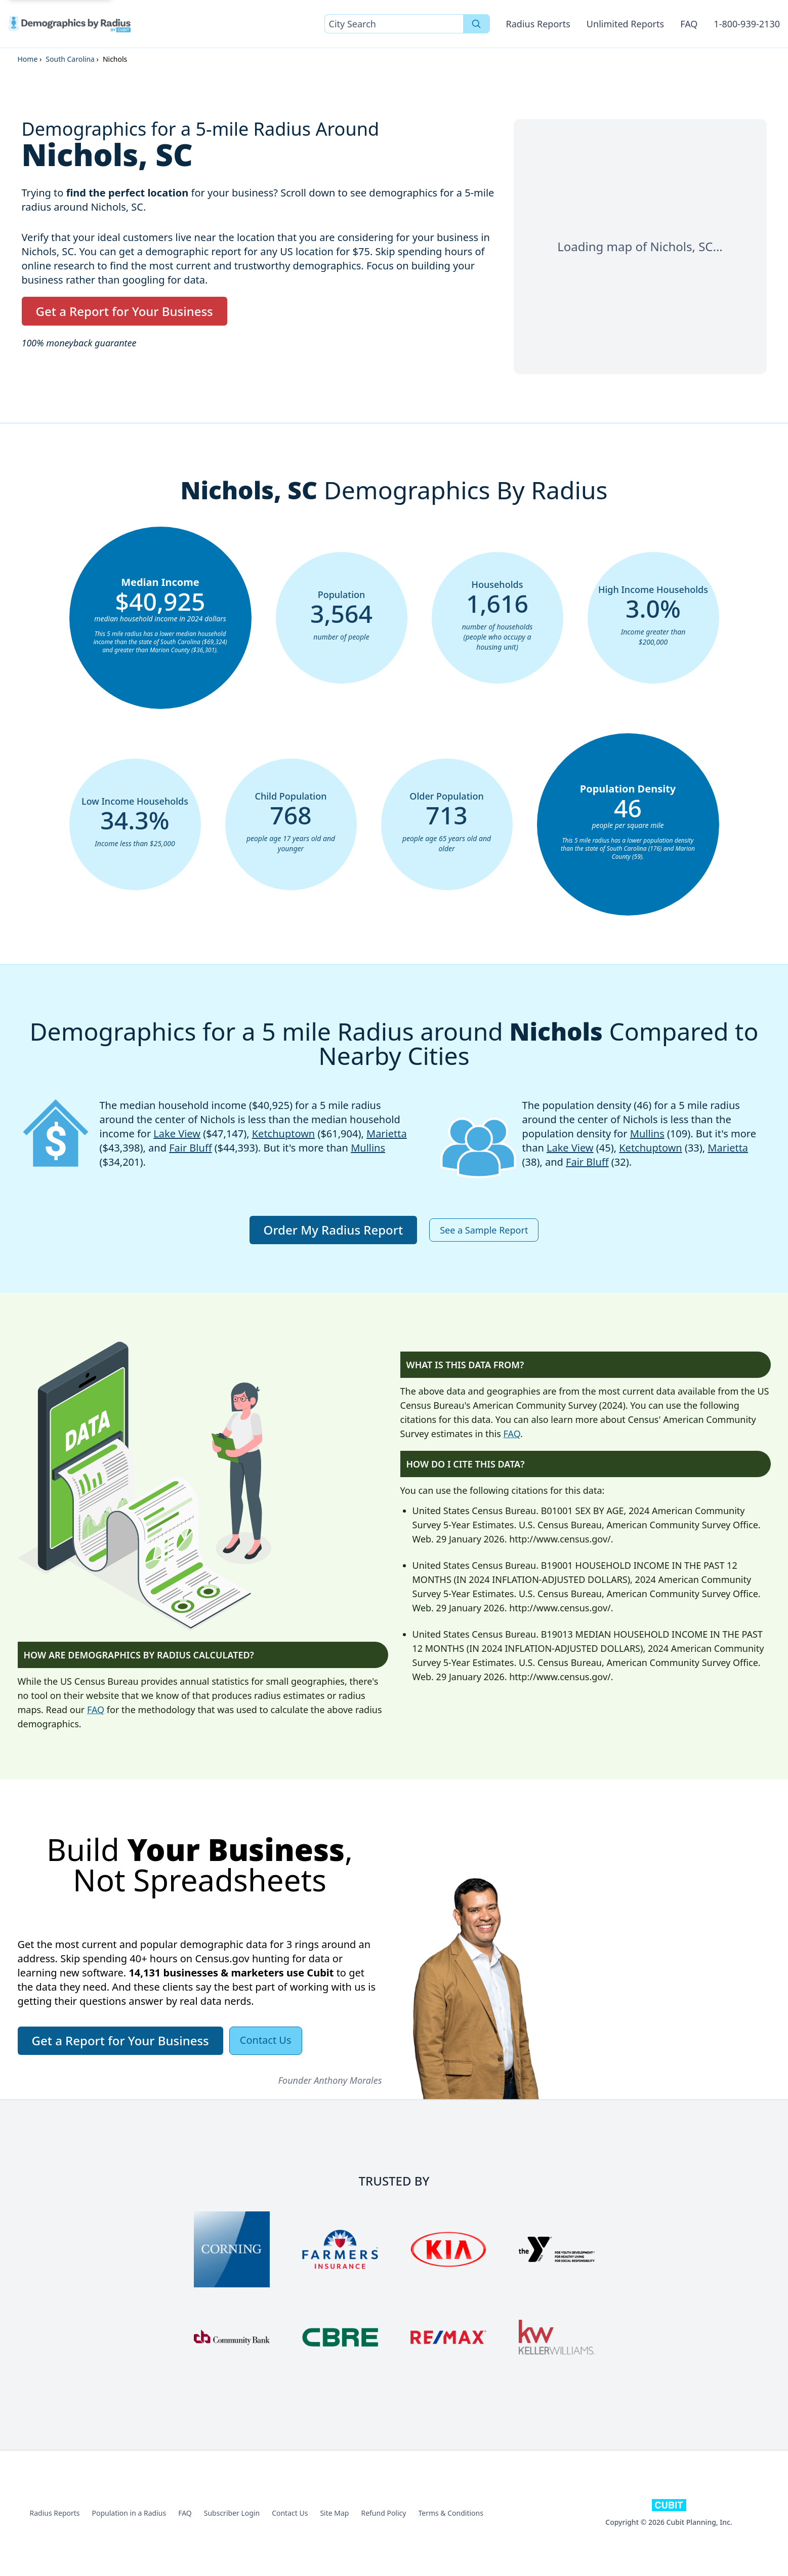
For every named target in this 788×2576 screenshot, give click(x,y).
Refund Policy (383, 2513)
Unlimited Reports (625, 24)
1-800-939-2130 (747, 24)
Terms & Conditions (450, 2513)
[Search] (476, 23)
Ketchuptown (283, 1133)
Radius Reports (538, 24)
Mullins (368, 1148)
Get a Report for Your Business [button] (124, 311)
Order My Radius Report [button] (333, 1229)
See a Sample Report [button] (484, 1230)
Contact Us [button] (266, 2040)
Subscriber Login (232, 2513)
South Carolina (70, 59)
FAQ (688, 24)
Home (28, 59)
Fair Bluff (190, 1148)
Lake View (176, 1133)
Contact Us (290, 2513)
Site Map (334, 2513)
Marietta (386, 1133)
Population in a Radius (129, 2513)
